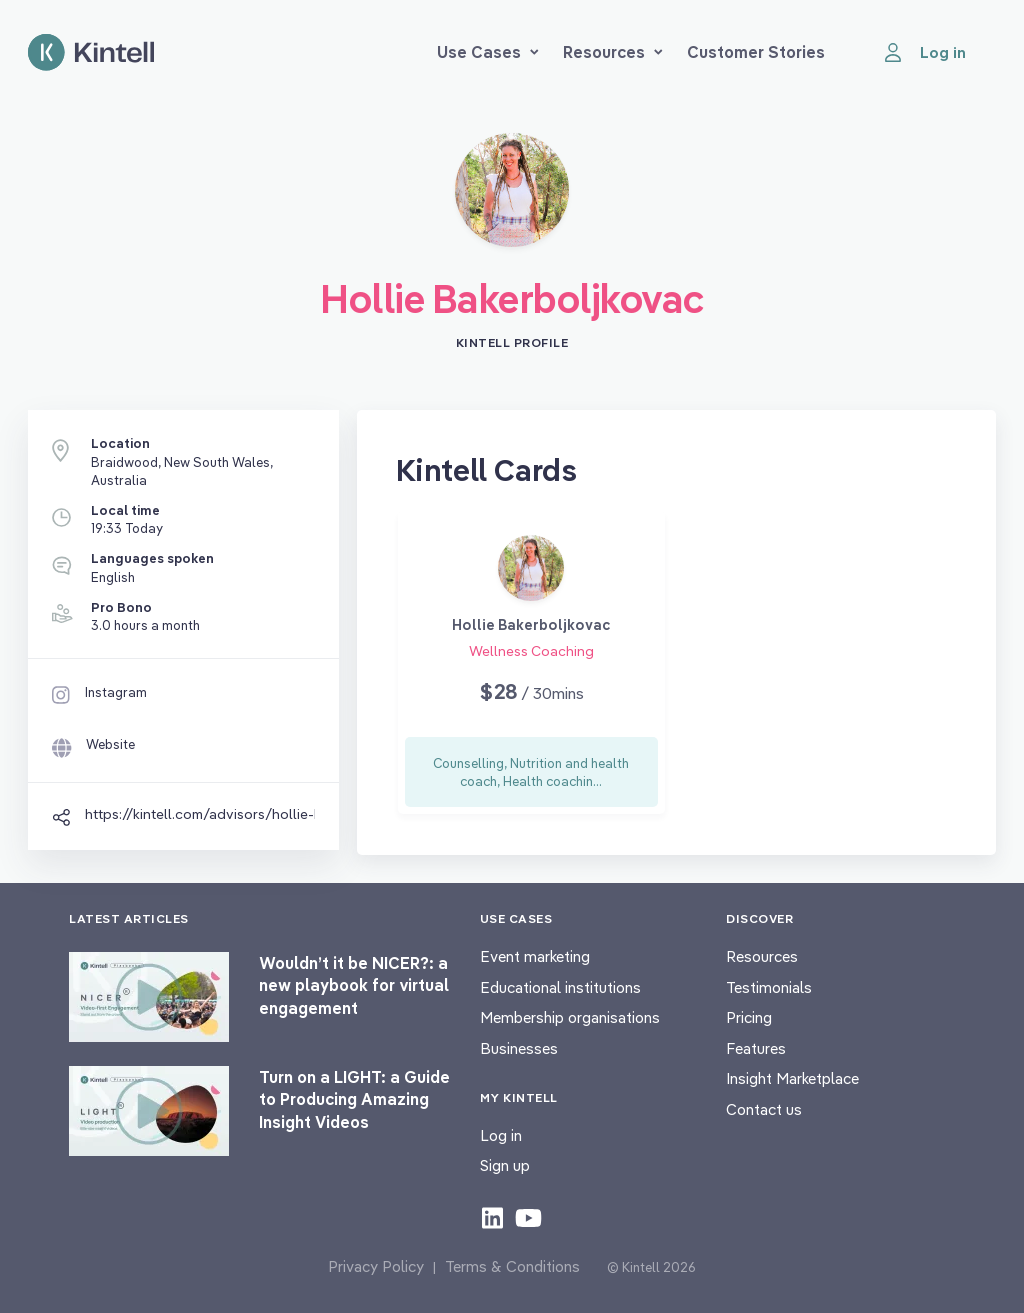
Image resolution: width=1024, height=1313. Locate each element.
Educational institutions (560, 987)
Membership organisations (570, 1017)
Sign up (505, 1165)
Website (110, 744)
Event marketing (535, 956)
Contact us (764, 1109)
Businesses (519, 1048)
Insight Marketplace (792, 1078)
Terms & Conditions (512, 1266)
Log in (501, 1135)
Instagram (116, 692)
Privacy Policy (376, 1266)
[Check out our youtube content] (528, 1217)
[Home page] (91, 52)
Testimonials (769, 987)
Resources (613, 52)
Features (756, 1048)
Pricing (749, 1017)
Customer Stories (756, 52)
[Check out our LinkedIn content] (492, 1217)
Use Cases (488, 52)
